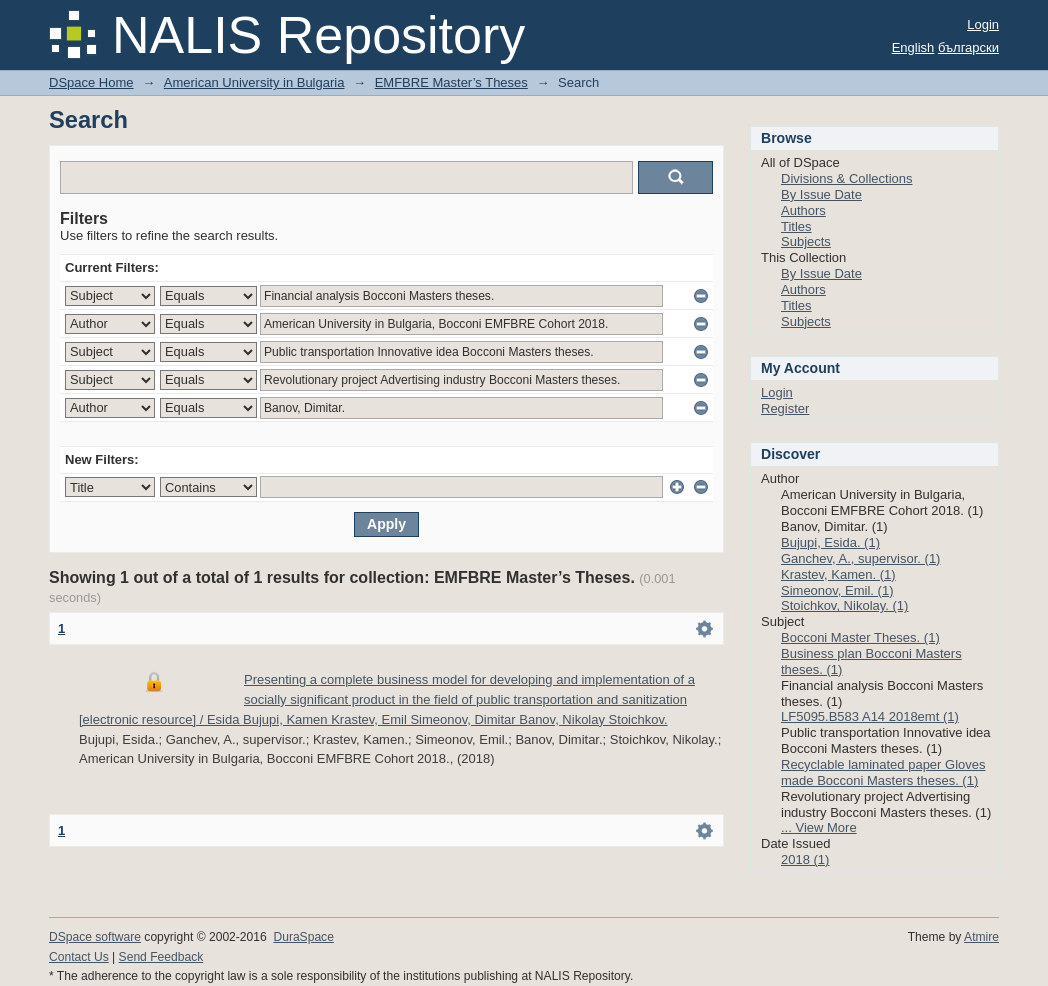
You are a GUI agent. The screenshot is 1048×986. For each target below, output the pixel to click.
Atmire (981, 937)
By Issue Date (821, 194)
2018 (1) (805, 859)
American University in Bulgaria (254, 82)
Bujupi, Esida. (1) (830, 542)
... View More (819, 827)
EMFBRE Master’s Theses (451, 82)
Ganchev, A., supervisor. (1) (860, 558)
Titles (796, 226)
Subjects (806, 241)
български (968, 47)
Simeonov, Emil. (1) (837, 590)
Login (983, 24)
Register (785, 408)
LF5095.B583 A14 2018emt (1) (870, 716)
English (913, 47)
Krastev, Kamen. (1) (838, 574)
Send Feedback (161, 957)
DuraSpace (303, 937)
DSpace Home (91, 82)
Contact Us (79, 957)
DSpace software (95, 937)
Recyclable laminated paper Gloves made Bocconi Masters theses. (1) (883, 772)
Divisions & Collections (847, 178)
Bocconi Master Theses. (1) (860, 637)
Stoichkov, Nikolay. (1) (844, 605)
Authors (803, 210)
